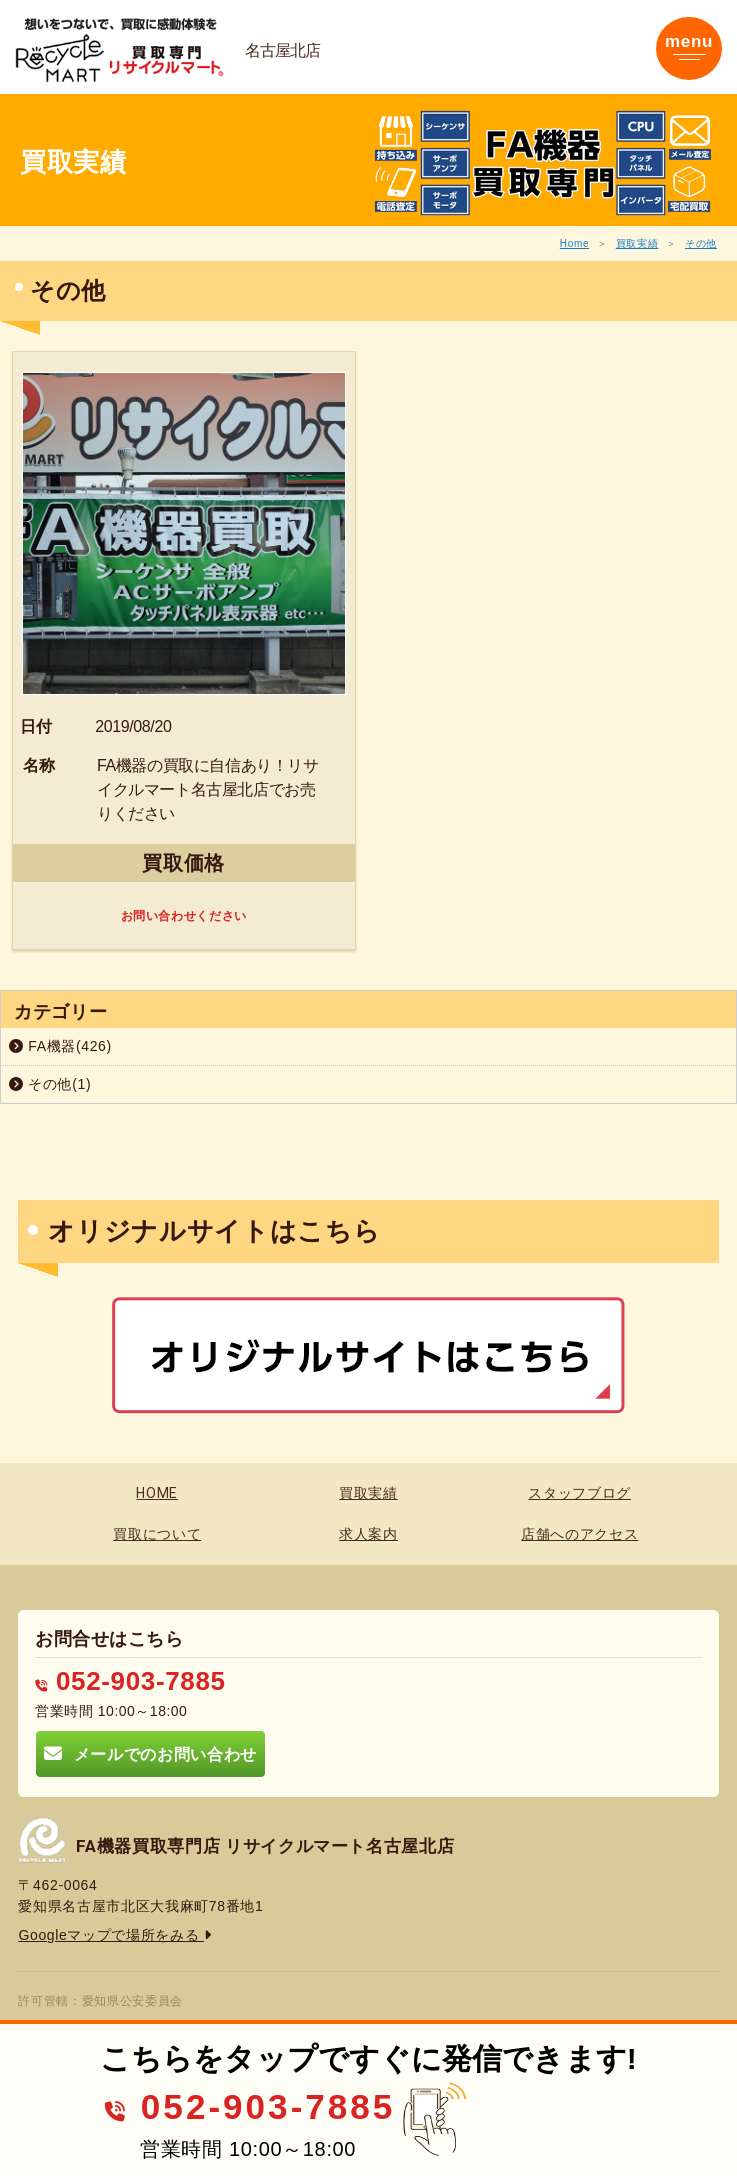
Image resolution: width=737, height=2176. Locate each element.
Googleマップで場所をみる (114, 1935)
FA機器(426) (60, 1046)
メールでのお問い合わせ (150, 1753)
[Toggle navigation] (689, 48)
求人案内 (368, 1534)
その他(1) (50, 1084)
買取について (157, 1534)
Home (574, 243)
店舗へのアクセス (579, 1534)
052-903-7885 (130, 1681)
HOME (157, 1493)
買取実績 (637, 243)
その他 (701, 243)
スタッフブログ (579, 1493)
